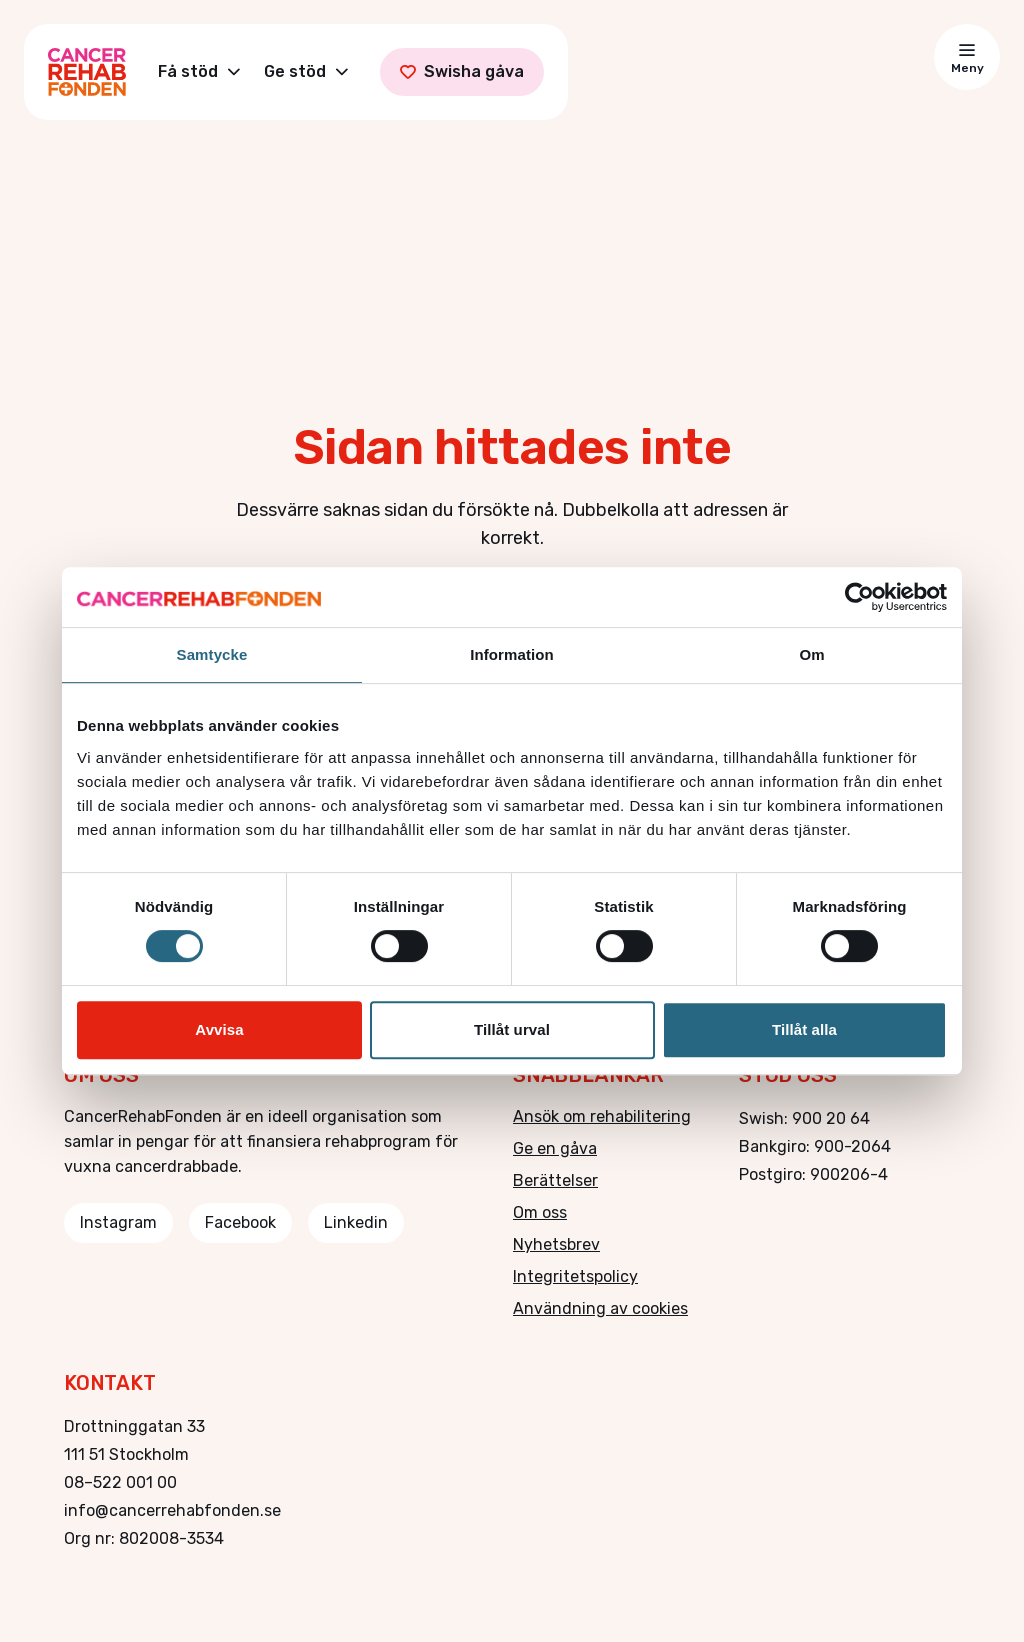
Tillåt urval (512, 1029)
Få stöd (188, 71)
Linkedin (356, 1222)
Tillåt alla (804, 1029)
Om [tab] (811, 654)
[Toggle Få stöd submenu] (234, 72)
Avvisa (219, 1029)
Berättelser (555, 1180)
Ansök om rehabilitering (602, 1116)
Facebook (240, 1222)
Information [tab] (512, 654)
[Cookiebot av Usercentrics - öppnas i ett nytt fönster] (859, 597)
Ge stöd (295, 71)
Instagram (118, 1222)
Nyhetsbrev (556, 1244)
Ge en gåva (555, 1148)
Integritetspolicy (575, 1276)
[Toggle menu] (967, 57)
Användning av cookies (600, 1308)
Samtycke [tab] (212, 654)
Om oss (540, 1212)
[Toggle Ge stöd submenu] (342, 72)
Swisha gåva (462, 71)
